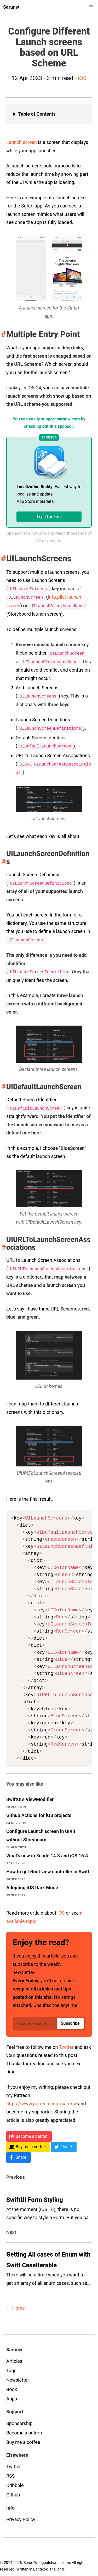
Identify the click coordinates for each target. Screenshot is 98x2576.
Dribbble (15, 2481)
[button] (91, 7)
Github (13, 2490)
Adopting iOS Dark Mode (32, 1883)
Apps (11, 2394)
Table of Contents (37, 114)
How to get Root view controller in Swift (47, 1867)
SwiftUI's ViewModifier (30, 1795)
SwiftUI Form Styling (34, 2195)
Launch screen (21, 142)
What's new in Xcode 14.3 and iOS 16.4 (47, 1851)
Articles (14, 2357)
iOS (82, 78)
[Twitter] (63, 2143)
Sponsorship (19, 2419)
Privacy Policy (20, 2515)
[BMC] (28, 2143)
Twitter (66, 2043)
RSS (10, 2471)
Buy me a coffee (23, 2438)
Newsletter (17, 2375)
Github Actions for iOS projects (38, 1811)
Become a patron (24, 2428)
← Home (15, 2304)
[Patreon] (29, 2132)
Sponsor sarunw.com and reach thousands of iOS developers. (49, 537)
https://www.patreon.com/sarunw (41, 2099)
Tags (11, 2366)
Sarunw (11, 7)
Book (11, 2385)
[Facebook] (18, 2153)
